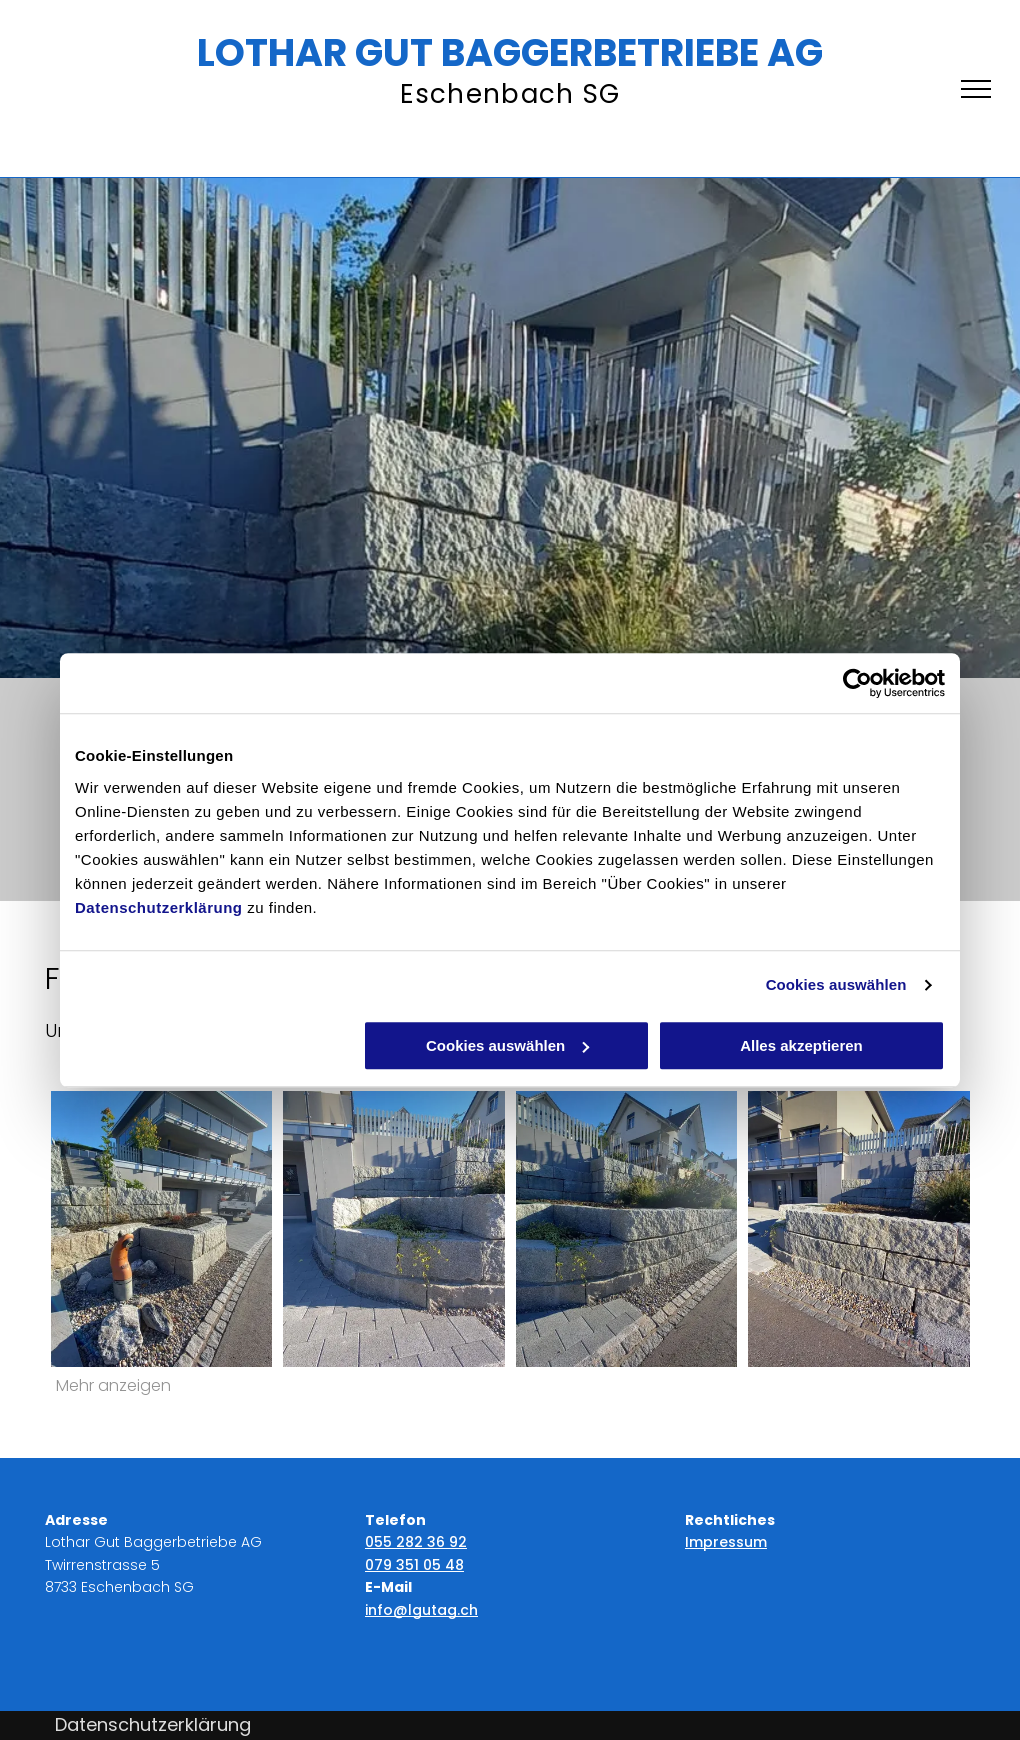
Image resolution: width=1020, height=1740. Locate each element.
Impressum (726, 1542)
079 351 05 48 (414, 1565)
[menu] (976, 89)
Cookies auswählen (836, 984)
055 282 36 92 (416, 1542)
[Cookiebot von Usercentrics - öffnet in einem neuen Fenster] (857, 683)
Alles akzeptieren (801, 1045)
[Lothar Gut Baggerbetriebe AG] (394, 1229)
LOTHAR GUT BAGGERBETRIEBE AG (510, 52)
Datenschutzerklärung (159, 907)
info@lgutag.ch (421, 1610)
